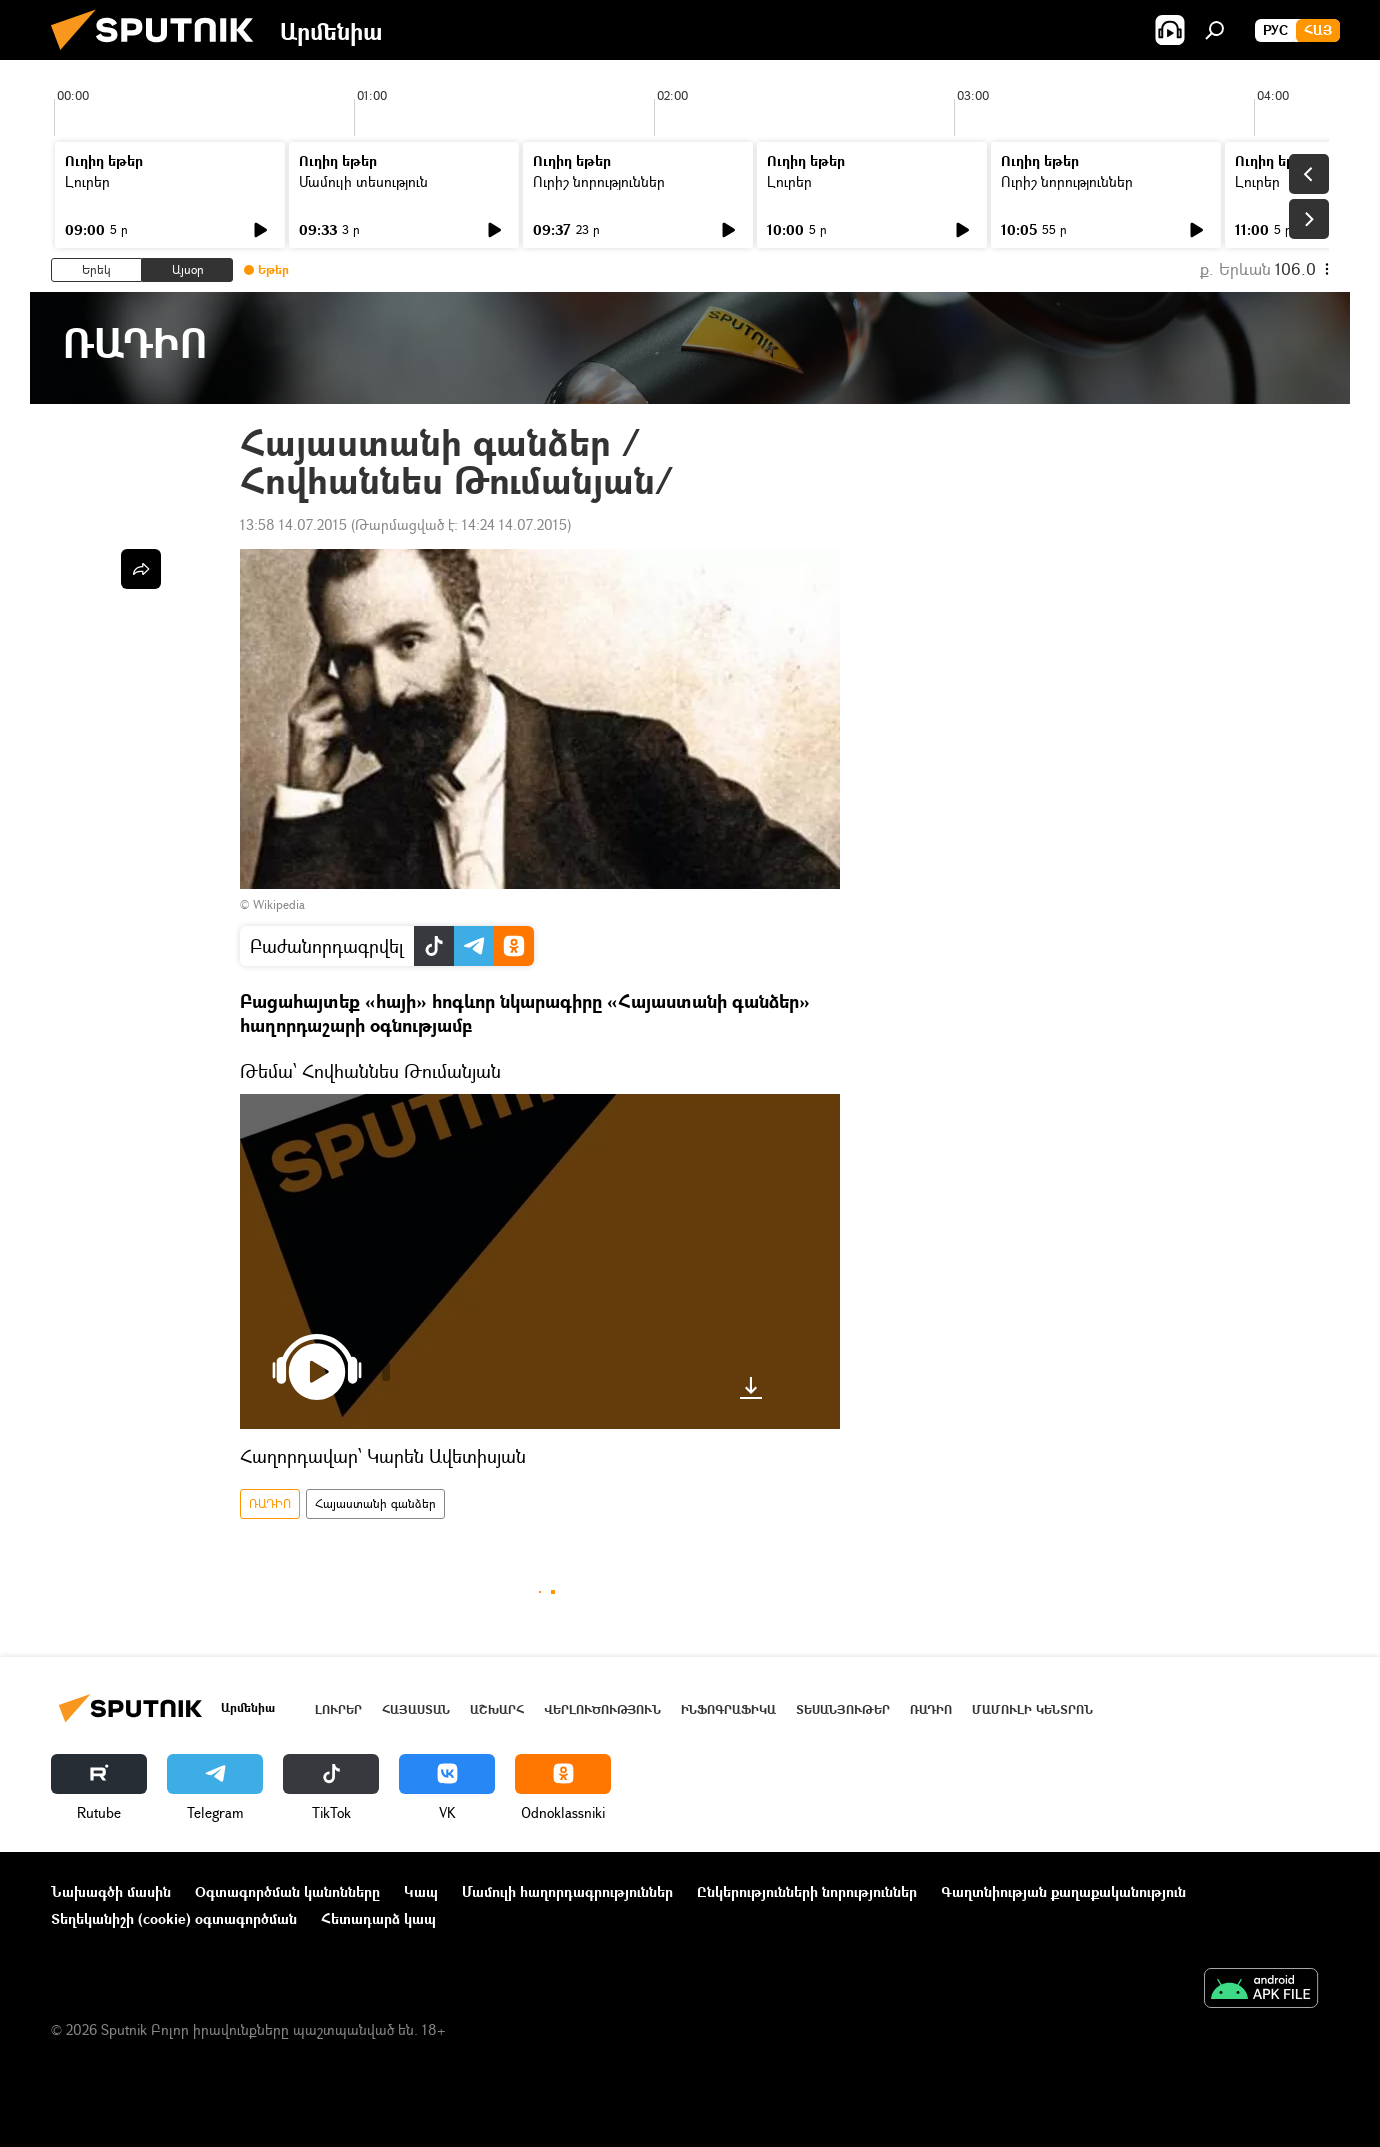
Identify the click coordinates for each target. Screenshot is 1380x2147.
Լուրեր (87, 181)
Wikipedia (279, 904)
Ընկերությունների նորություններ (807, 1891)
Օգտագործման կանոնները (287, 1891)
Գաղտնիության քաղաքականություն (1063, 1891)
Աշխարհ (497, 1709)
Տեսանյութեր (843, 1709)
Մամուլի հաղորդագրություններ (567, 1891)
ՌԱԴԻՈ (270, 1503)
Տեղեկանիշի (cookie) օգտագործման (174, 1918)
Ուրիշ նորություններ (599, 181)
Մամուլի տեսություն (363, 181)
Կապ (421, 1891)
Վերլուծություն (602, 1709)
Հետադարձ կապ (378, 1918)
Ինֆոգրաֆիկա (728, 1709)
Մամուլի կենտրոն (1032, 1709)
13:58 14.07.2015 (293, 524)
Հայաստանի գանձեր (375, 1503)
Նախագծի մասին (111, 1891)
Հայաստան (416, 1709)
